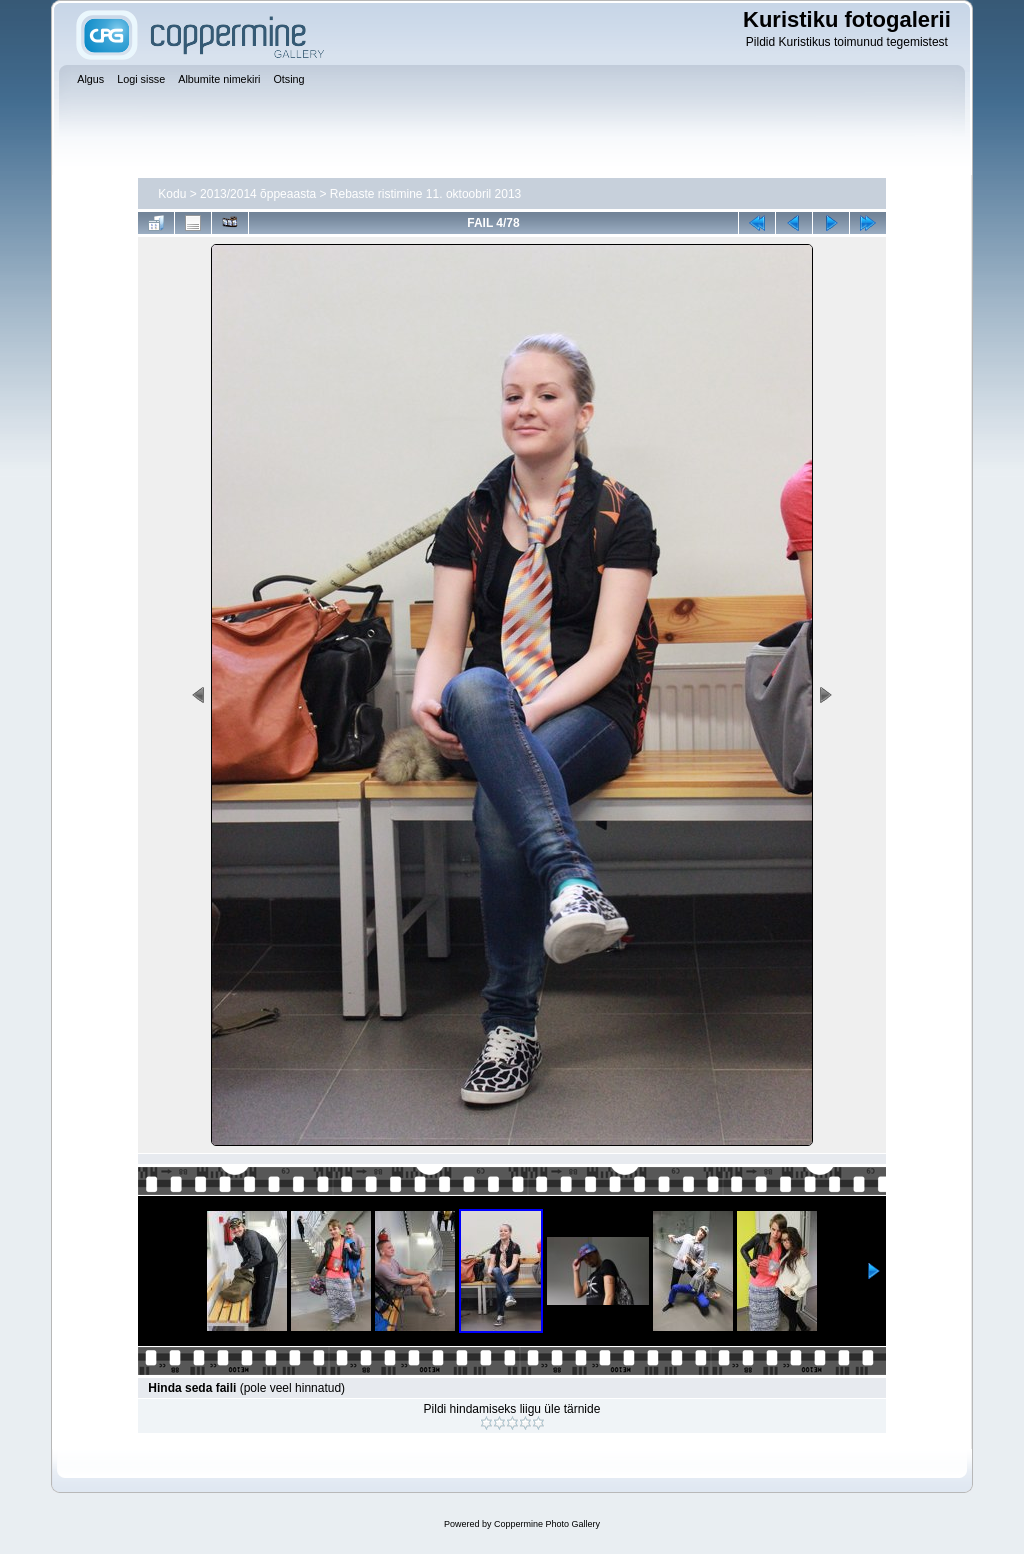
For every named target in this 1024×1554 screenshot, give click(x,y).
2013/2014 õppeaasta (258, 194)
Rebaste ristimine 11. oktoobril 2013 (425, 194)
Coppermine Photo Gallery (547, 1524)
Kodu (172, 194)
